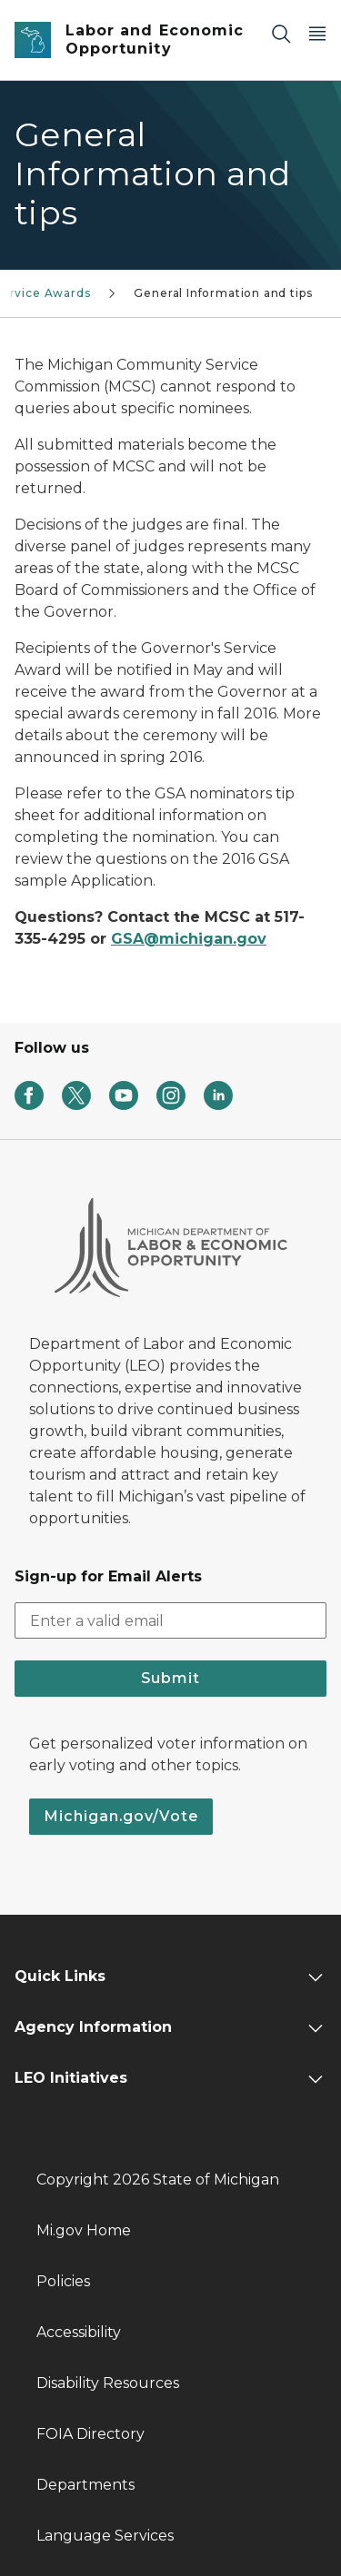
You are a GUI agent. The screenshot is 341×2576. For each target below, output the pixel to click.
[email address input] (170, 1620)
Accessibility (78, 2332)
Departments (85, 2484)
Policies (63, 2281)
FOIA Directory (90, 2433)
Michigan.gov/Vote (121, 1816)
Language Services (105, 2535)
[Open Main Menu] (317, 33)
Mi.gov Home (83, 2230)
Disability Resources (107, 2383)
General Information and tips (223, 293)
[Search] (281, 33)
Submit (170, 1678)
